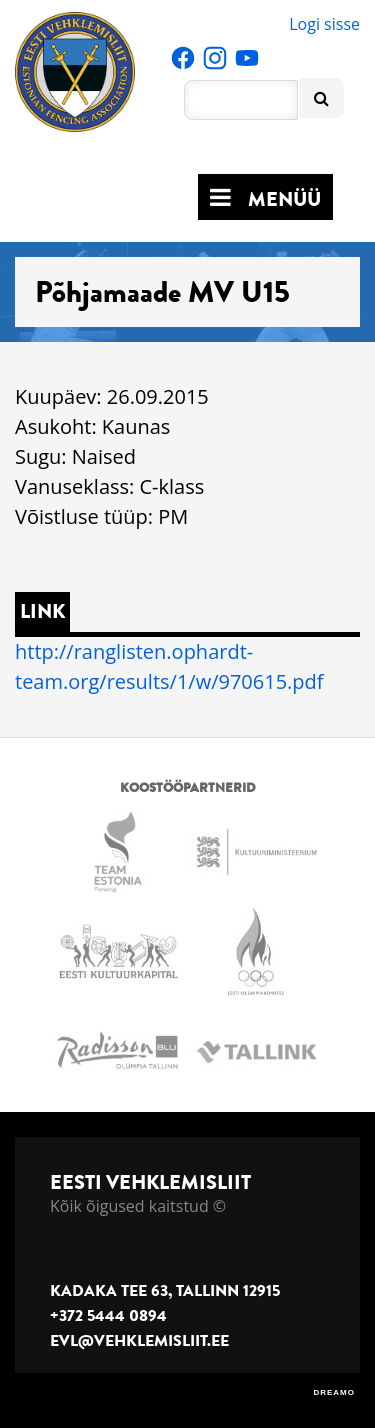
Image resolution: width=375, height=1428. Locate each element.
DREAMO (334, 1392)
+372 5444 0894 (108, 1316)
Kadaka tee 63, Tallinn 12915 (165, 1291)
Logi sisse (324, 24)
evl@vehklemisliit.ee (139, 1341)
